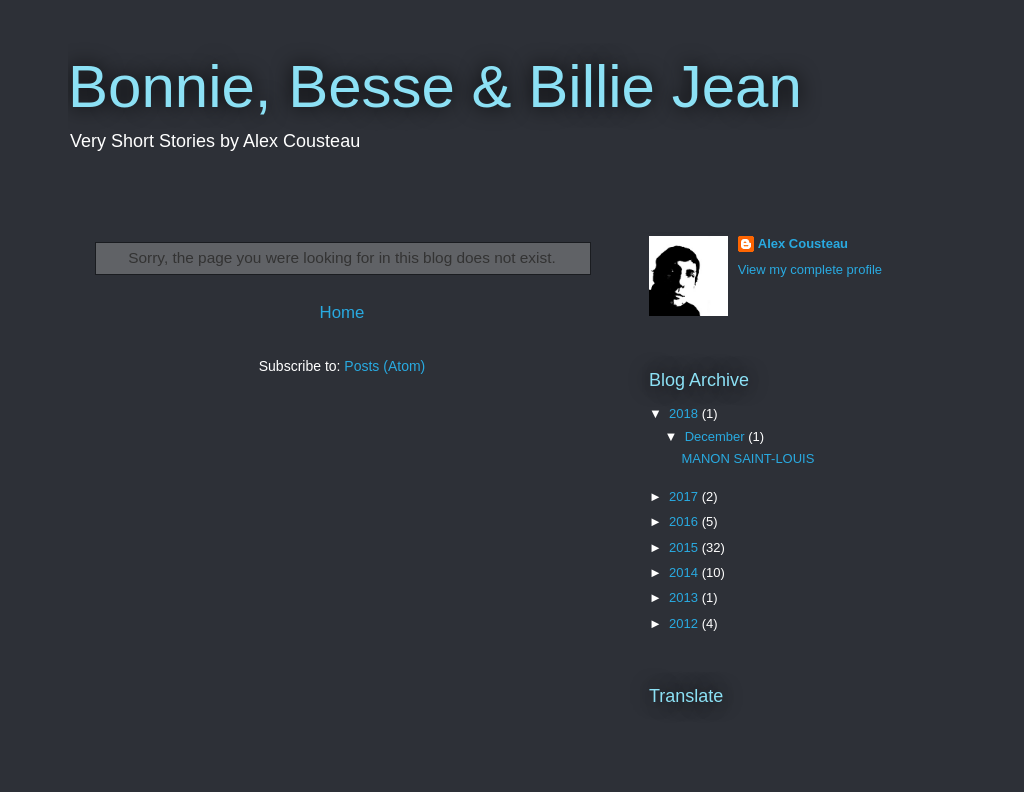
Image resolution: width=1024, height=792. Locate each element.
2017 (685, 496)
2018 (685, 413)
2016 (685, 521)
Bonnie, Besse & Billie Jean (435, 86)
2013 (685, 597)
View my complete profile (810, 269)
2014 (685, 572)
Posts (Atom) (384, 366)
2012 (685, 623)
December (717, 436)
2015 (685, 547)
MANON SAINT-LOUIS (747, 458)
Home (342, 312)
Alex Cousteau (803, 243)
